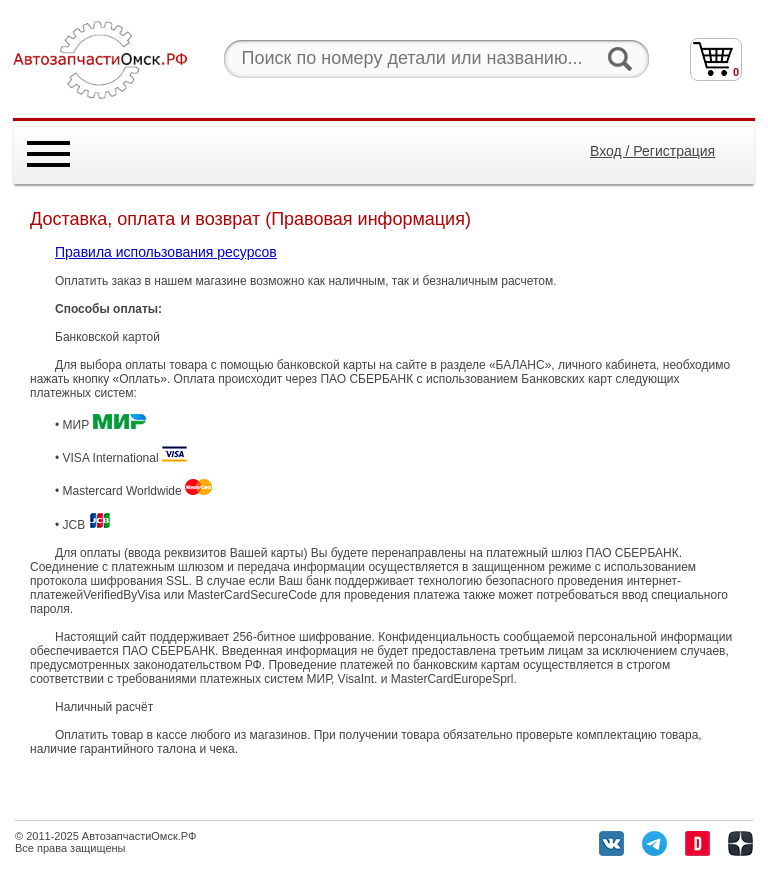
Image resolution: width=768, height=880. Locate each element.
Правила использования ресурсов (166, 252)
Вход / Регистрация (652, 151)
